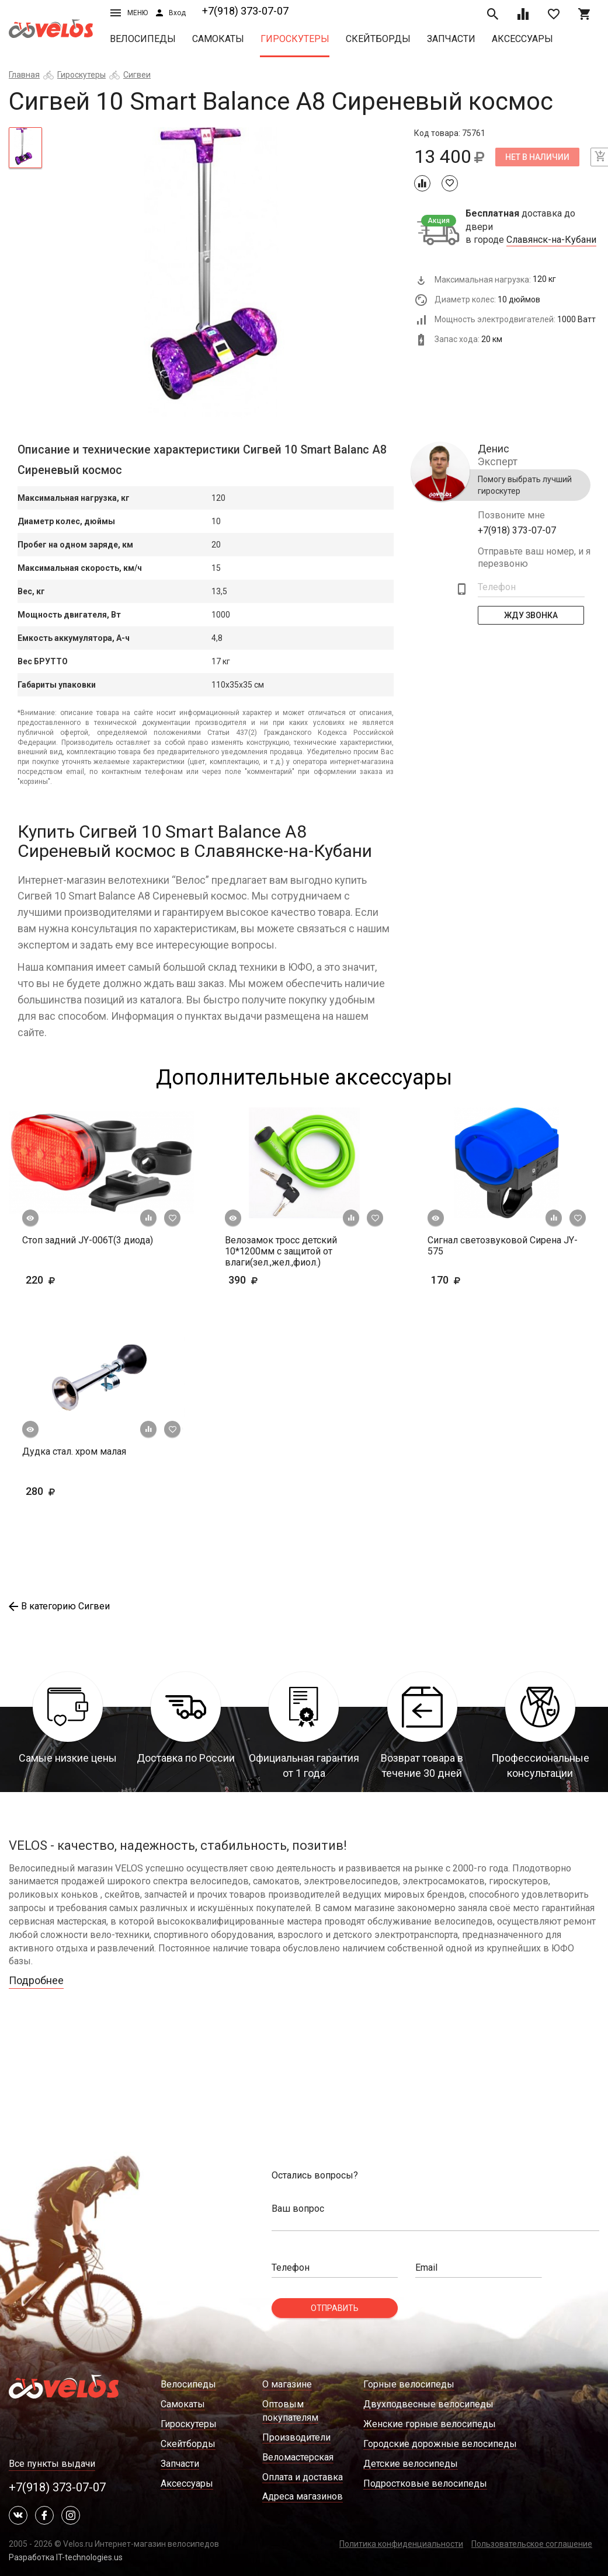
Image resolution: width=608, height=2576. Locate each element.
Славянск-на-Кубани (551, 240)
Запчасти (451, 38)
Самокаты (218, 38)
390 (277, 1280)
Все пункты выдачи (52, 2463)
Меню (129, 13)
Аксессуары (522, 38)
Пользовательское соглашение (531, 2544)
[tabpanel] (228, 273)
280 (58, 1491)
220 (58, 1280)
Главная (24, 74)
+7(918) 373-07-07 (245, 11)
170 (480, 1280)
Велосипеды (143, 38)
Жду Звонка (531, 615)
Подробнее (36, 1980)
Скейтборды (378, 38)
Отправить (335, 2308)
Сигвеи (137, 74)
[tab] (25, 148)
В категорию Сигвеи (59, 1606)
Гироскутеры (294, 38)
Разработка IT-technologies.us (66, 2557)
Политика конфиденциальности (401, 2544)
